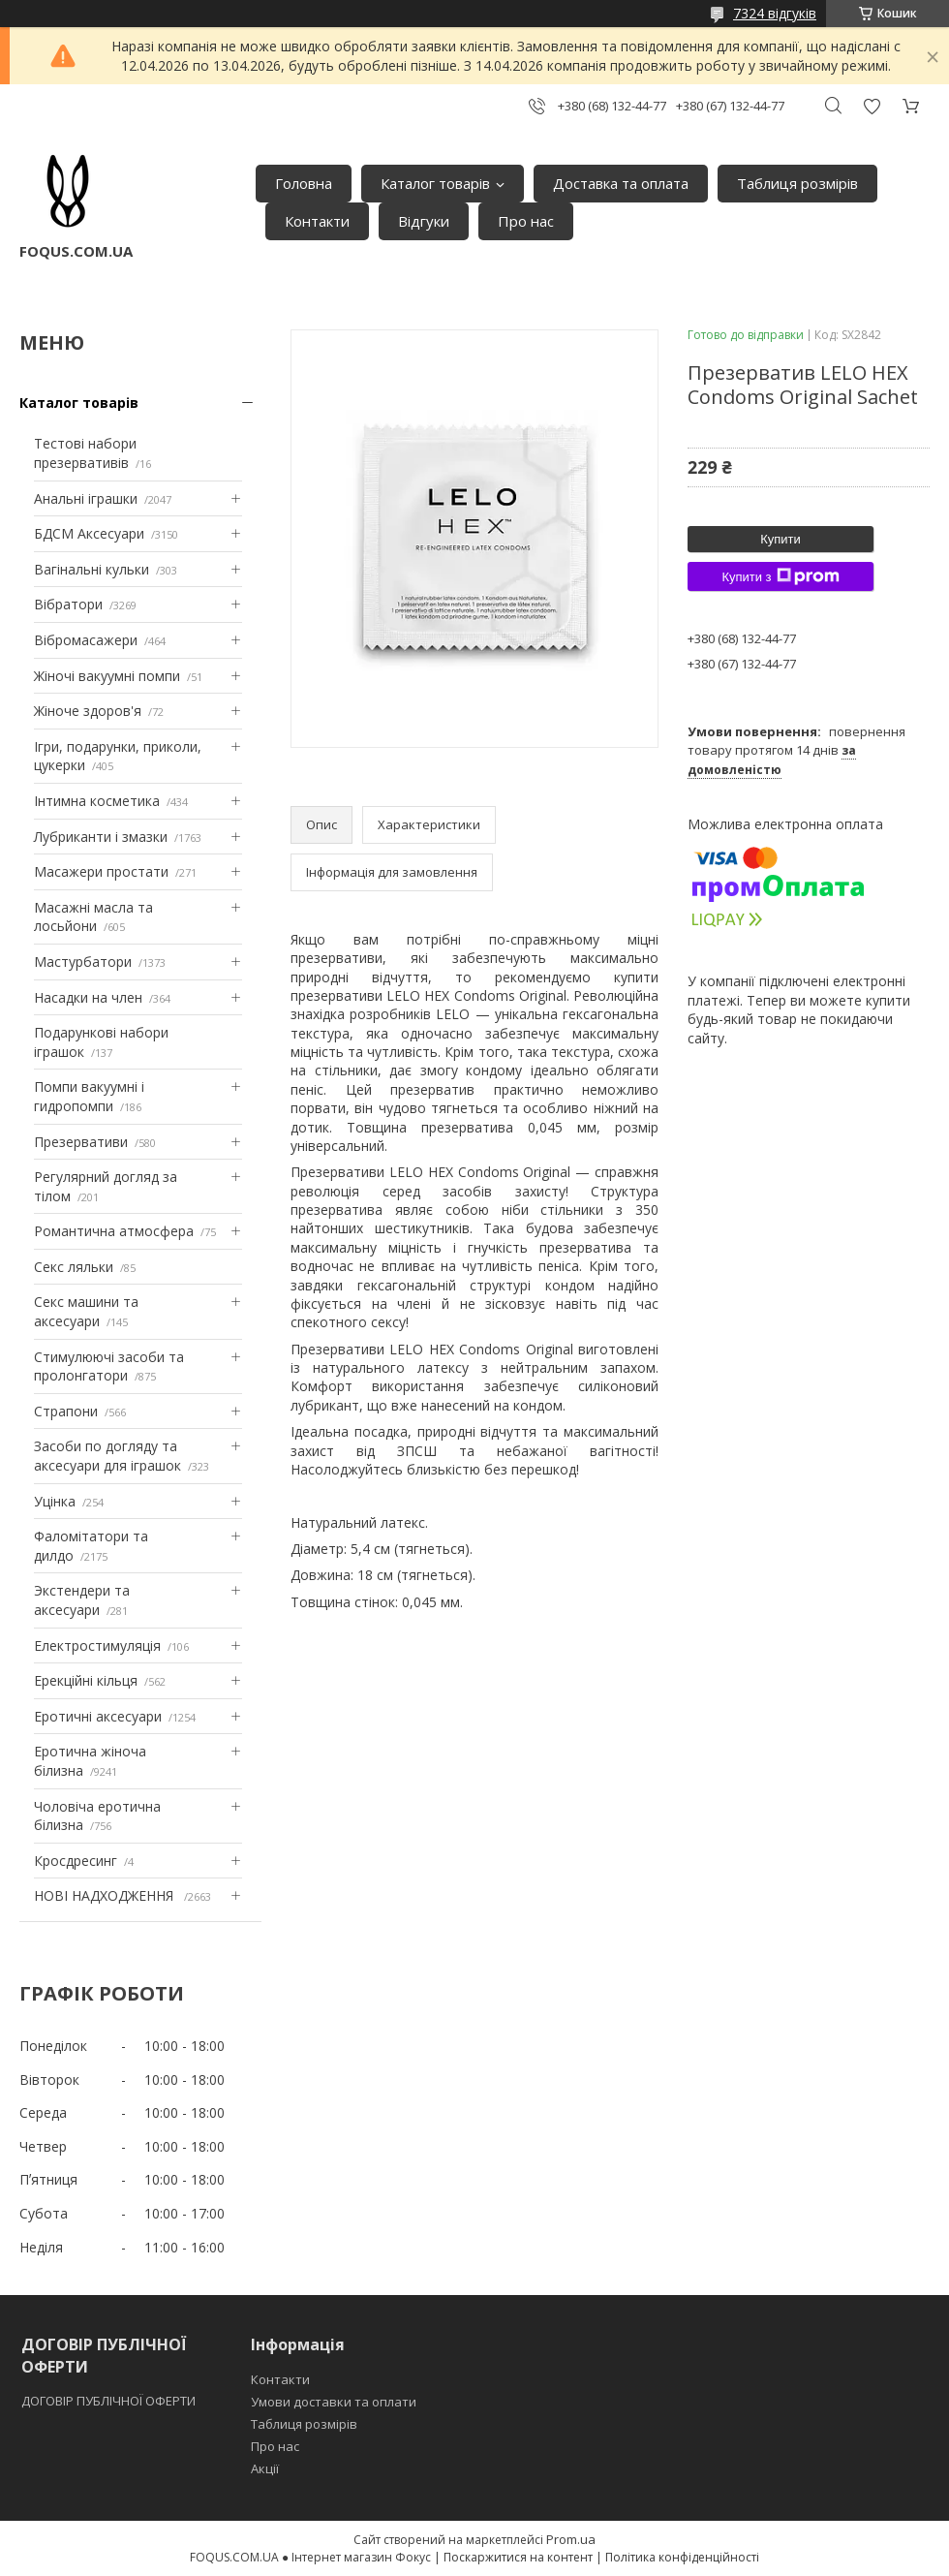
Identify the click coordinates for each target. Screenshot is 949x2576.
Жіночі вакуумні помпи (107, 676)
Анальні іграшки (86, 498)
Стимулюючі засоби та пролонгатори (109, 1366)
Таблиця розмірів (797, 183)
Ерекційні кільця (86, 1680)
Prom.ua (571, 2539)
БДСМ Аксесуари (89, 533)
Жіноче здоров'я (87, 710)
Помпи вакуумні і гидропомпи (89, 1096)
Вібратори (68, 604)
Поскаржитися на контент (518, 2557)
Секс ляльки (73, 1266)
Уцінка (55, 1501)
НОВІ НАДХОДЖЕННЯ (105, 1895)
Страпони (66, 1411)
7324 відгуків (774, 13)
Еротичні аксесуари (98, 1716)
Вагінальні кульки (91, 569)
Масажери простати (101, 871)
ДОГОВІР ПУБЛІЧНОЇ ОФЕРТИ (110, 2400)
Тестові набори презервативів (85, 453)
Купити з (780, 576)
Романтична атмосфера (114, 1231)
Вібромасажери (86, 640)
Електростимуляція (97, 1645)
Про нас (526, 221)
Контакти (317, 221)
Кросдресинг (75, 1860)
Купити (780, 539)
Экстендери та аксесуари (82, 1600)
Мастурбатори (83, 961)
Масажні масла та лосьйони (93, 917)
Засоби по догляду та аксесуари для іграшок (107, 1455)
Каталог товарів (435, 183)
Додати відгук (871, 106)
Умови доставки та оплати (333, 2401)
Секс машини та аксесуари (86, 1311)
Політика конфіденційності (682, 2557)
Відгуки (423, 221)
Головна (303, 183)
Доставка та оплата (621, 183)
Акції (265, 2468)
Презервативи (81, 1142)
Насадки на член (88, 997)
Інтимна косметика (97, 800)
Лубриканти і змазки (101, 836)
